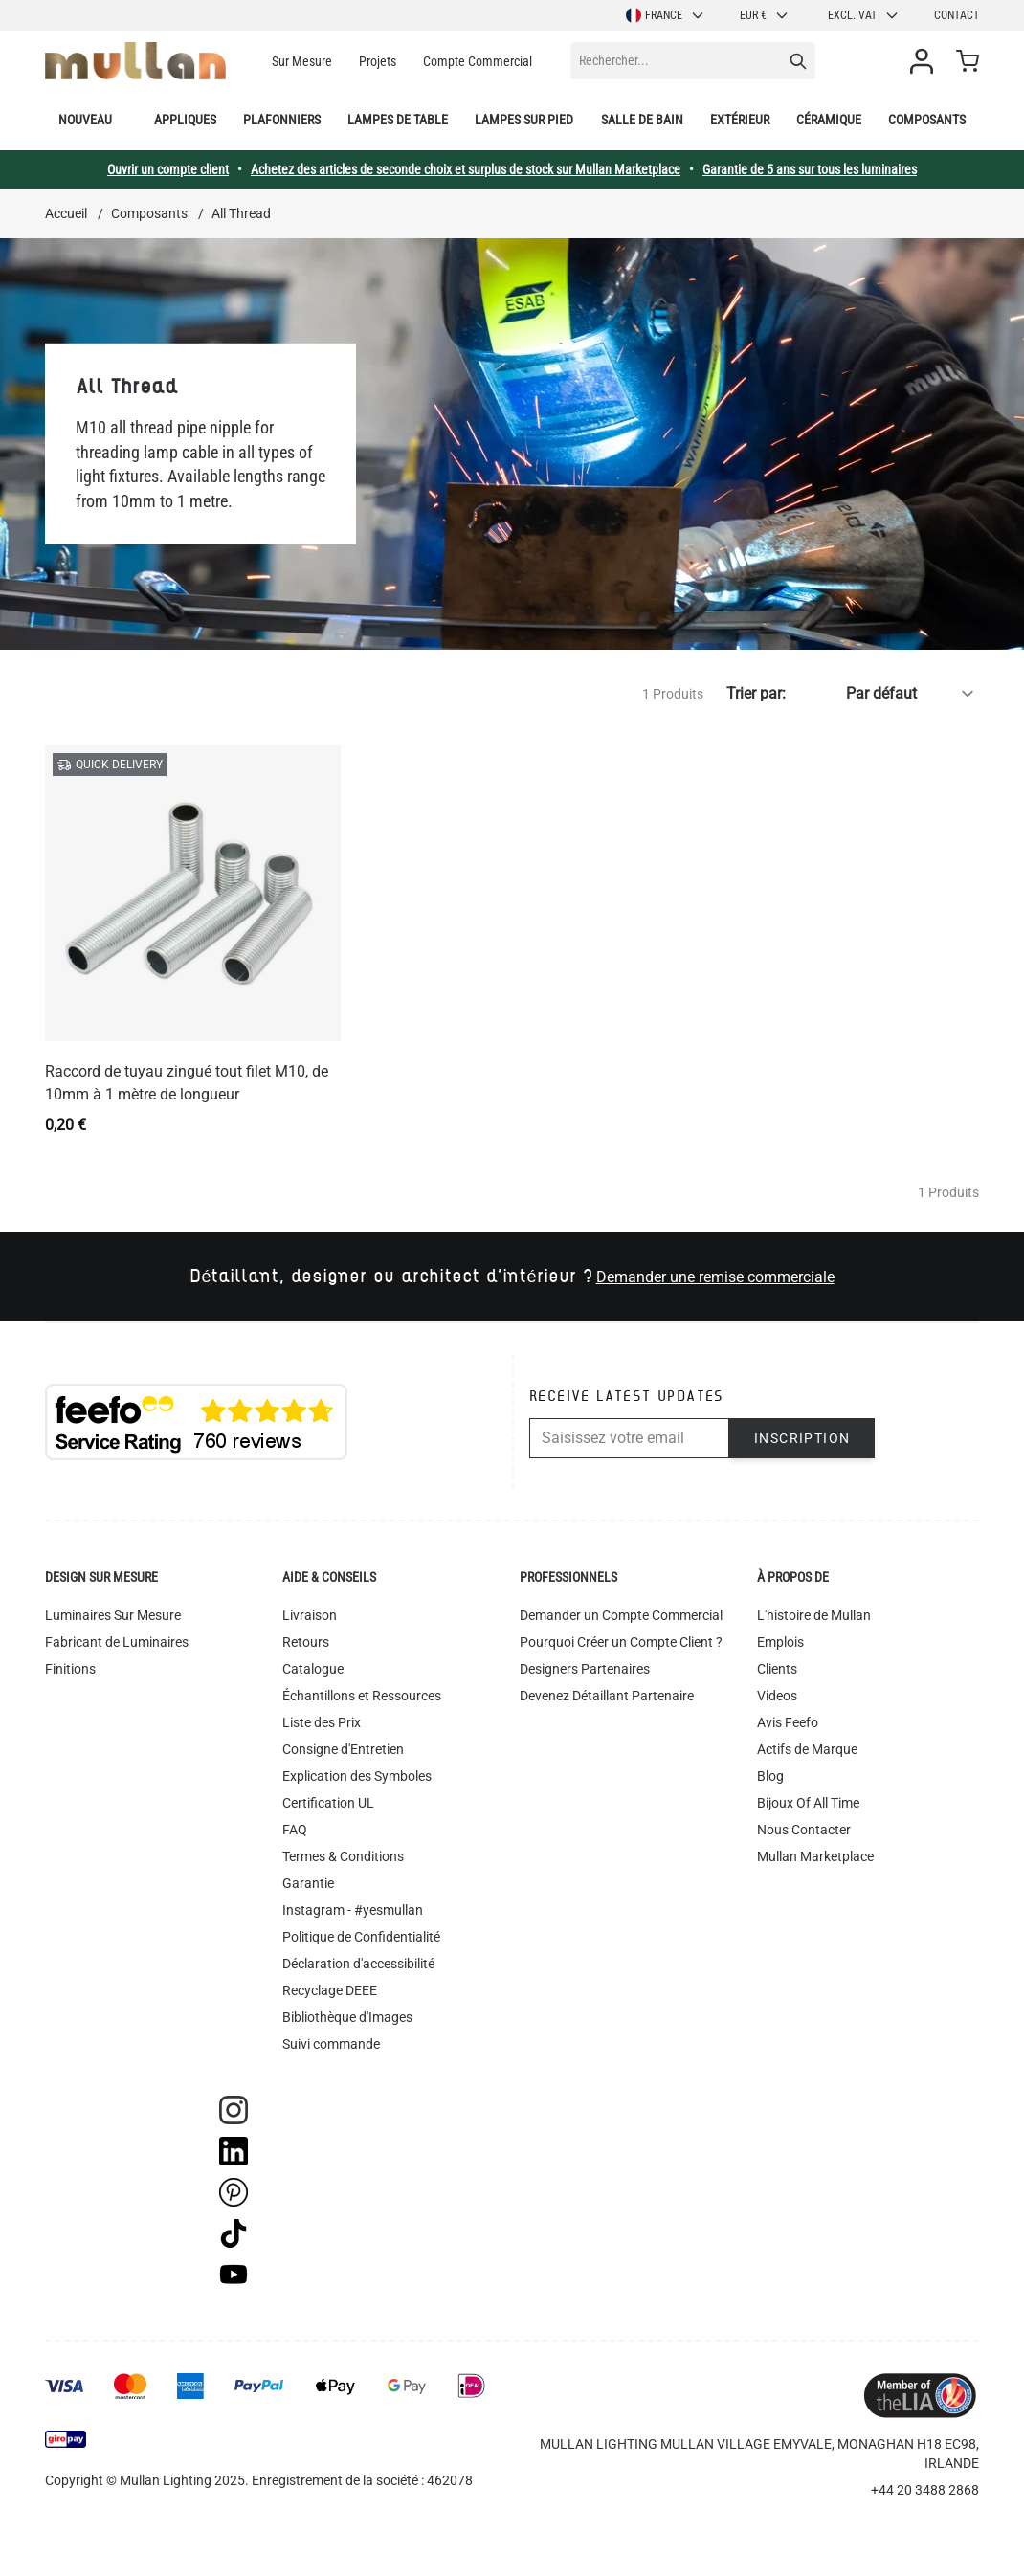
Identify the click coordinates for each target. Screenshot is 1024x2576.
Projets (377, 61)
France (665, 15)
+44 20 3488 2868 (925, 2490)
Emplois (780, 1642)
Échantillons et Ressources (361, 1695)
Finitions (70, 1669)
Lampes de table (397, 119)
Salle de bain (642, 119)
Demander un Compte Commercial (621, 1615)
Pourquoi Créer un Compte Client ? (621, 1642)
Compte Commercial (477, 61)
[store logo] (135, 60)
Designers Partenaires (585, 1669)
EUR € (765, 15)
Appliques (185, 119)
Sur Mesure (302, 61)
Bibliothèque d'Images (347, 2017)
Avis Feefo (787, 1722)
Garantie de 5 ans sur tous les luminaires (809, 169)
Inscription (802, 1438)
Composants (927, 119)
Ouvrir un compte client (168, 169)
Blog (770, 1776)
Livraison (309, 1615)
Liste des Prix (321, 1722)
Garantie (308, 1883)
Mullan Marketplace (815, 1856)
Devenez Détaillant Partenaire (607, 1695)
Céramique (828, 119)
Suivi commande (331, 2044)
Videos (777, 1695)
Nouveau (85, 119)
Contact (956, 15)
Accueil (66, 213)
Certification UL (328, 1802)
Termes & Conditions (343, 1856)
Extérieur (739, 119)
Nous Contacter (804, 1829)
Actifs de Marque (807, 1749)
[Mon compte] (925, 61)
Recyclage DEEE (329, 1990)
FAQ (294, 1829)
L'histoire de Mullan (814, 1615)
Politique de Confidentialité (361, 1936)
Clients (777, 1669)
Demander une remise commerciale (715, 1277)
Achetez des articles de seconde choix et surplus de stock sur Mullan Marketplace (465, 169)
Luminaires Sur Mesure (113, 1615)
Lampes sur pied (524, 119)
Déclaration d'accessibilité (358, 1963)
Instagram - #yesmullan (352, 1910)
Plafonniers (282, 119)
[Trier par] (886, 694)
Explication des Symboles (357, 1776)
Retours (305, 1642)
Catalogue (313, 1669)
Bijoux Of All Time (808, 1802)
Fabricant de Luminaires (117, 1642)
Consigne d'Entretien (343, 1749)
